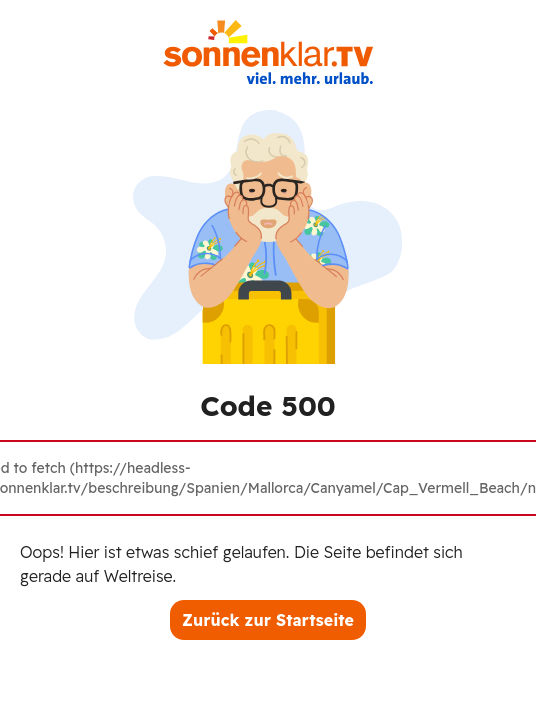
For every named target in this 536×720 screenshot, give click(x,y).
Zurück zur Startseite (268, 620)
